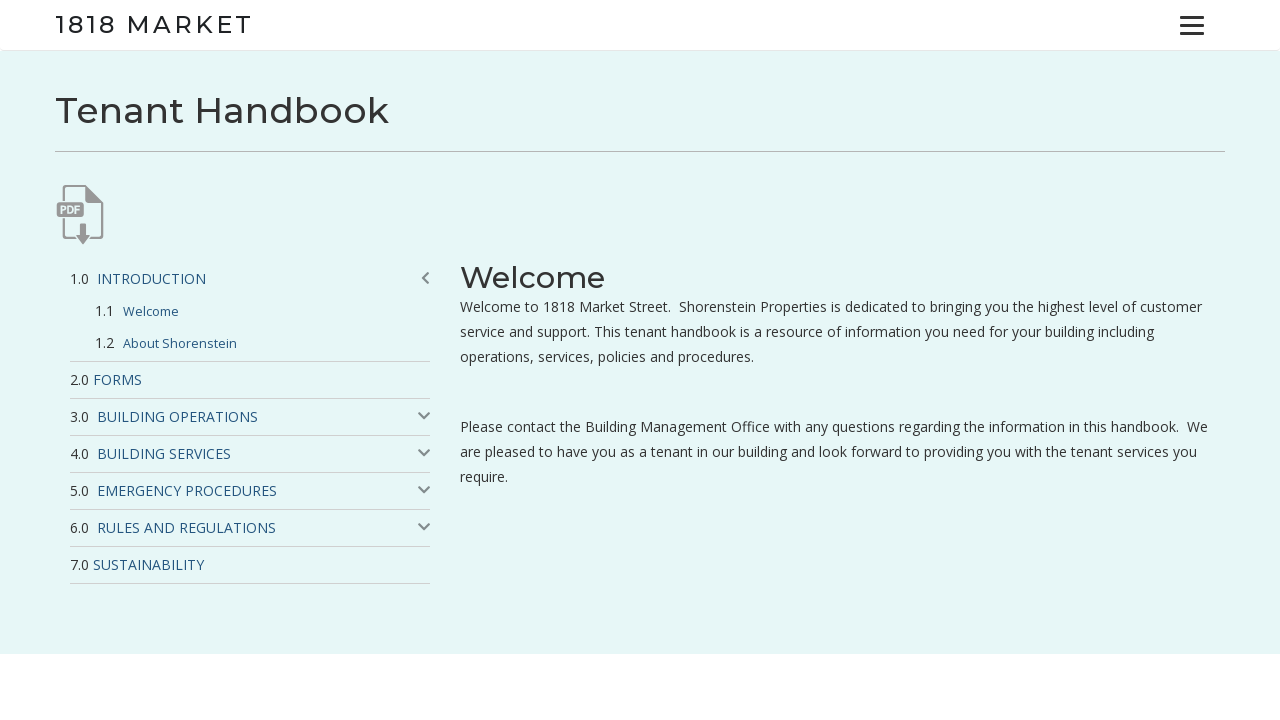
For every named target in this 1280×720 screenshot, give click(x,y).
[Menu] (1192, 25)
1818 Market (154, 24)
